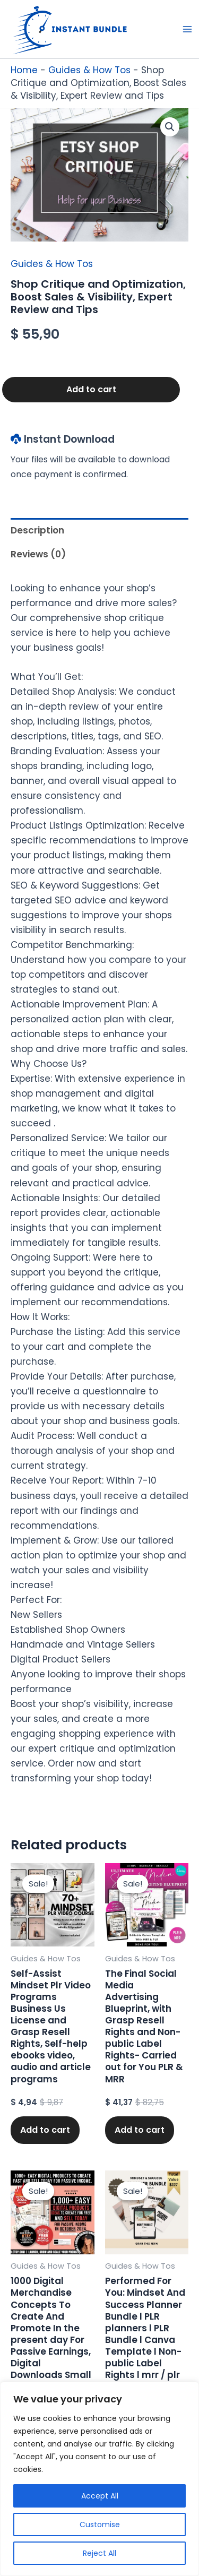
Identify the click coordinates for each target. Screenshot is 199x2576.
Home (24, 70)
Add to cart (91, 389)
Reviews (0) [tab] (38, 554)
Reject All (99, 2553)
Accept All (99, 2496)
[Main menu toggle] (187, 29)
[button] (169, 126)
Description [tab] (37, 530)
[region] (99, 2479)
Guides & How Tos (89, 70)
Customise (100, 2524)
